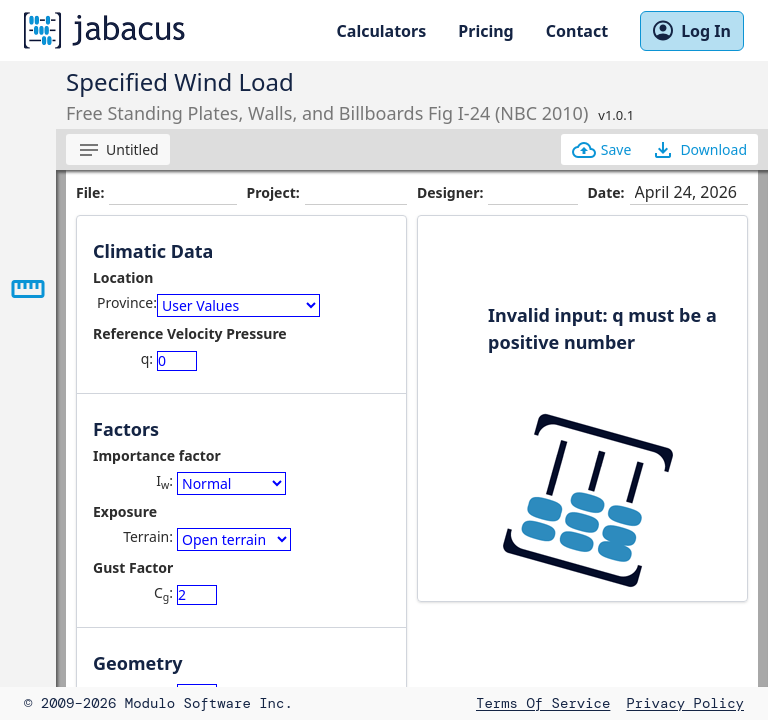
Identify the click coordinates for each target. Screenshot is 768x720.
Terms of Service (543, 703)
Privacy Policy (685, 703)
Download (699, 150)
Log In (692, 31)
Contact (577, 31)
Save (602, 150)
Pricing (485, 31)
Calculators (382, 31)
